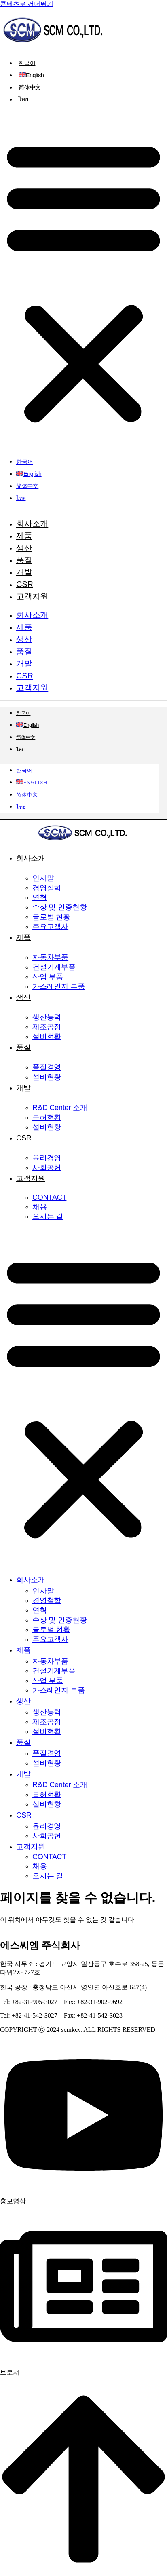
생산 (24, 547)
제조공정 (46, 1027)
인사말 (43, 878)
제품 (24, 535)
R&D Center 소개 (59, 1108)
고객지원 (32, 596)
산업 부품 (47, 977)
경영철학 (46, 888)
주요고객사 (50, 927)
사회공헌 (46, 1167)
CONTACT (49, 1197)
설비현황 (46, 1037)
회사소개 (32, 523)
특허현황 (46, 1117)
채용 (39, 1207)
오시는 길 (47, 1216)
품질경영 (46, 1067)
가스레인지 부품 (58, 986)
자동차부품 (50, 957)
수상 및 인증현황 (59, 907)
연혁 (39, 897)
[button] (83, 280)
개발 (24, 572)
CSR (24, 584)
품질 (24, 559)
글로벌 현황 (51, 917)
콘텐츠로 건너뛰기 (26, 3)
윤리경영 (46, 1158)
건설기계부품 (54, 967)
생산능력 (46, 1017)
